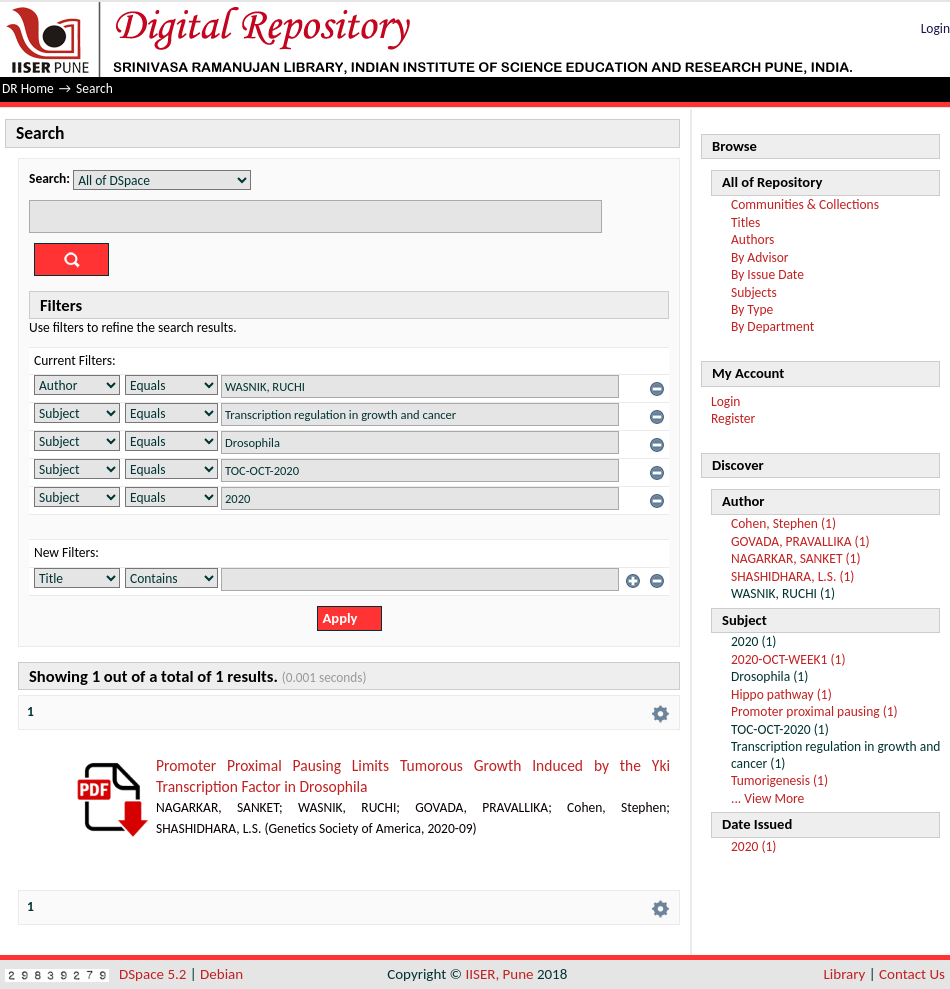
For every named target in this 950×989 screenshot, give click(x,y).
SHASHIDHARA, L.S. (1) (792, 576)
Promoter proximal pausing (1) (814, 711)
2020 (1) (753, 846)
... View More (767, 798)
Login (935, 28)
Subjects (754, 292)
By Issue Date (767, 274)
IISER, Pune (499, 974)
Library (845, 974)
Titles (745, 222)
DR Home (28, 88)
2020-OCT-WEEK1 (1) (788, 659)
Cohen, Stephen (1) (783, 523)
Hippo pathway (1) (781, 694)
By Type (752, 309)
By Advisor (760, 257)
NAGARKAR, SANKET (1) (796, 558)
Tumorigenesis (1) (779, 780)
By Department (772, 326)
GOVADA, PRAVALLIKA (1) (800, 541)
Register (733, 418)
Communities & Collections (805, 204)
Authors (752, 239)
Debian (221, 974)
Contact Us (912, 974)
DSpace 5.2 (154, 974)
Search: (49, 178)
